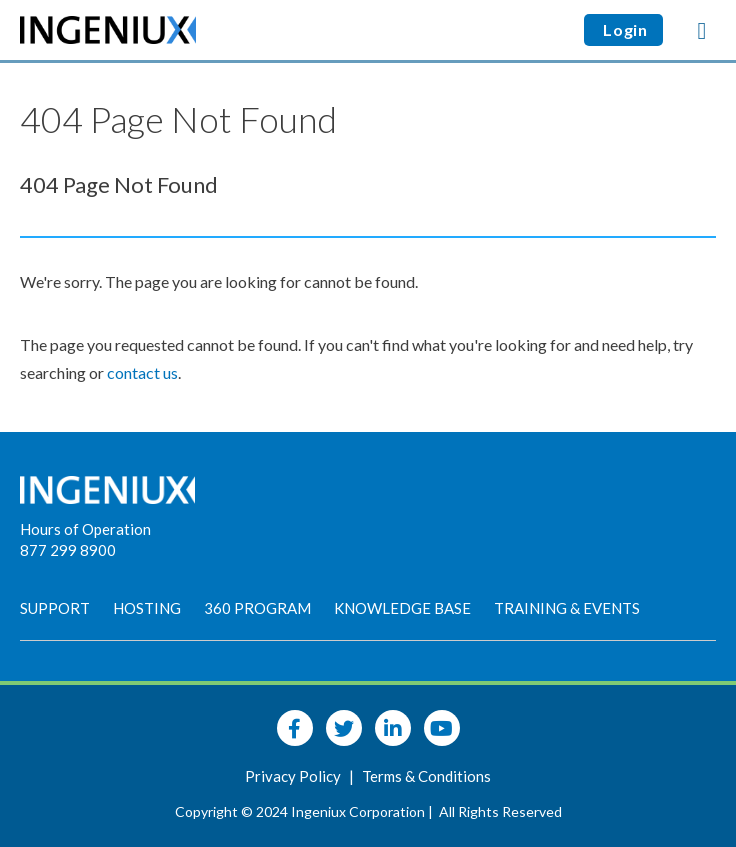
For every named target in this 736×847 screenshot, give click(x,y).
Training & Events (567, 608)
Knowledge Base (402, 608)
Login (623, 29)
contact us (142, 372)
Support (55, 608)
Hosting (147, 608)
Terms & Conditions (426, 776)
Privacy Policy (294, 776)
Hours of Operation (85, 529)
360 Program (257, 608)
